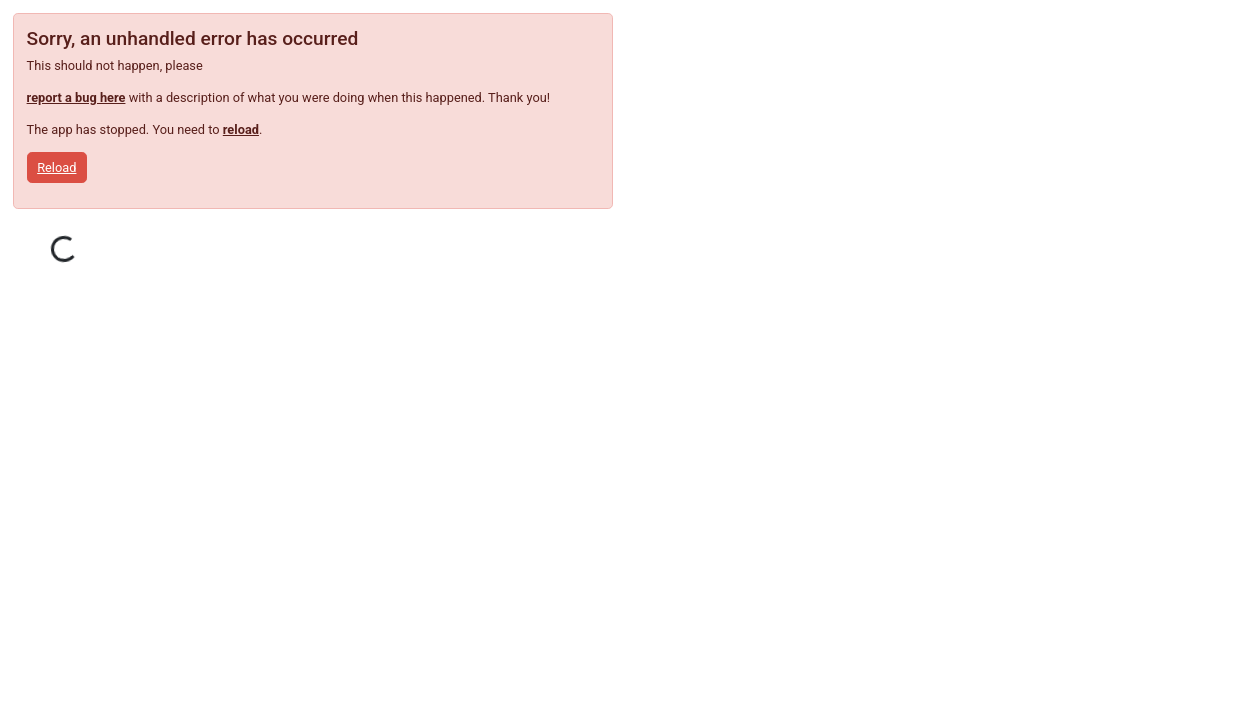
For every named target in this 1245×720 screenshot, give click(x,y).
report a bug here (76, 97)
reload (241, 129)
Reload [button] (56, 167)
